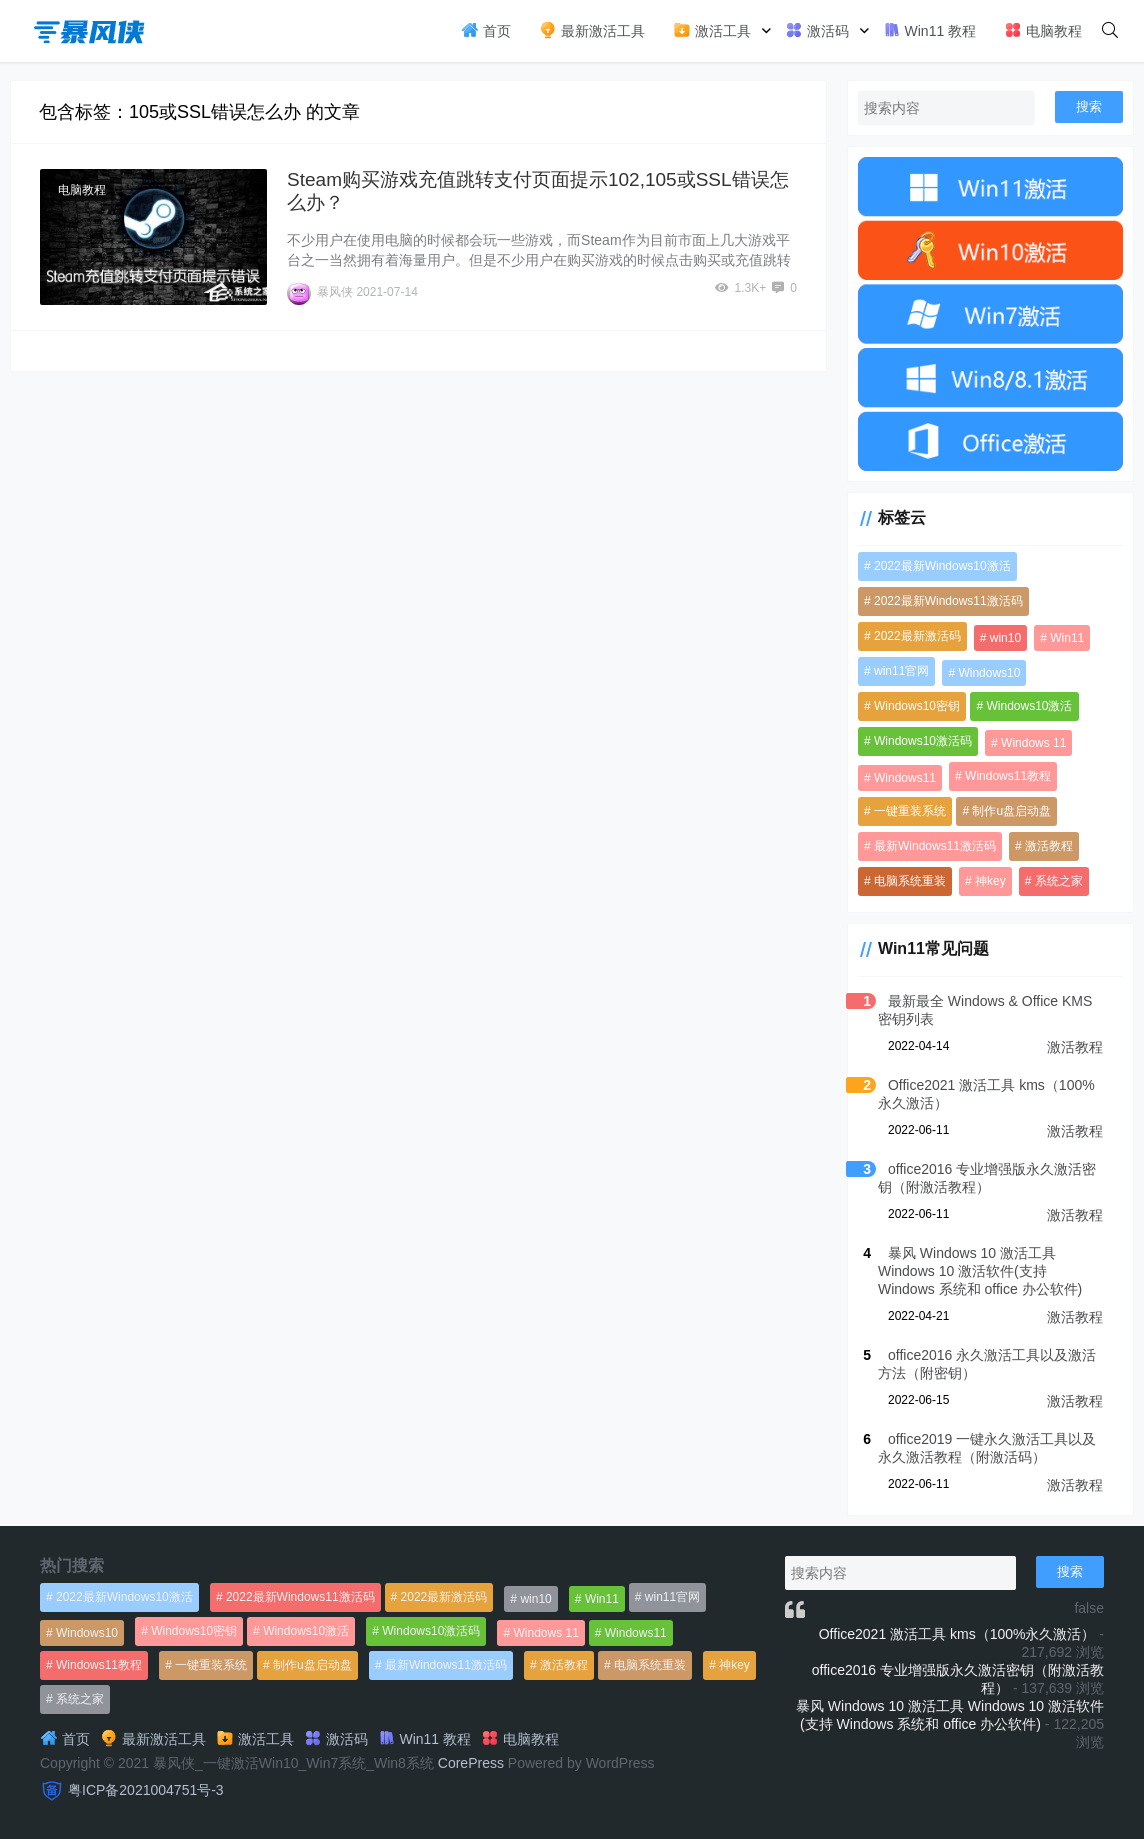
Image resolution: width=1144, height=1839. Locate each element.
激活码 (817, 30)
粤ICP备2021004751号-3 (146, 1790)
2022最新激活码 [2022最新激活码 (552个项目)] (917, 636)
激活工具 (712, 30)
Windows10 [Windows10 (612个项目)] (989, 673)
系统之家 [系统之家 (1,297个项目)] (1059, 881)
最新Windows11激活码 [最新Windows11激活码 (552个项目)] (935, 846)
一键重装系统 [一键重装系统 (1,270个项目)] (910, 811)
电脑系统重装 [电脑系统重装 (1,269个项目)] (910, 881)
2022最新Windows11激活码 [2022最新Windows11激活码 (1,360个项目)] (948, 601)
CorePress (471, 1763)
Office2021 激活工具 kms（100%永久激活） (957, 1634)
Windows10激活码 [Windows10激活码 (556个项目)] (923, 741)
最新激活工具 (592, 30)
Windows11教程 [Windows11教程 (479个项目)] (1008, 776)
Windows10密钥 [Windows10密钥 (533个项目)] (917, 706)
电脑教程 (1043, 30)
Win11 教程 (929, 30)
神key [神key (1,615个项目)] (990, 881)
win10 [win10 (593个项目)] (1005, 638)
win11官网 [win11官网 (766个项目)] (901, 671)
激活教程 (1075, 1047)
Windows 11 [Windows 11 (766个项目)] (1033, 743)
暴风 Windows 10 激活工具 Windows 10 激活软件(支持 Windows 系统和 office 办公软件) (980, 1271)
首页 (486, 30)
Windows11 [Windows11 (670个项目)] (905, 778)
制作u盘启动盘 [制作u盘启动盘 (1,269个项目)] (1011, 811)
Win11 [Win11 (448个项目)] (1067, 638)
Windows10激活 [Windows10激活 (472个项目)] (1029, 706)
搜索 (1089, 106)
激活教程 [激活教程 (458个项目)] (1049, 846)
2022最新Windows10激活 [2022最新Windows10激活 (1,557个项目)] (942, 566)
